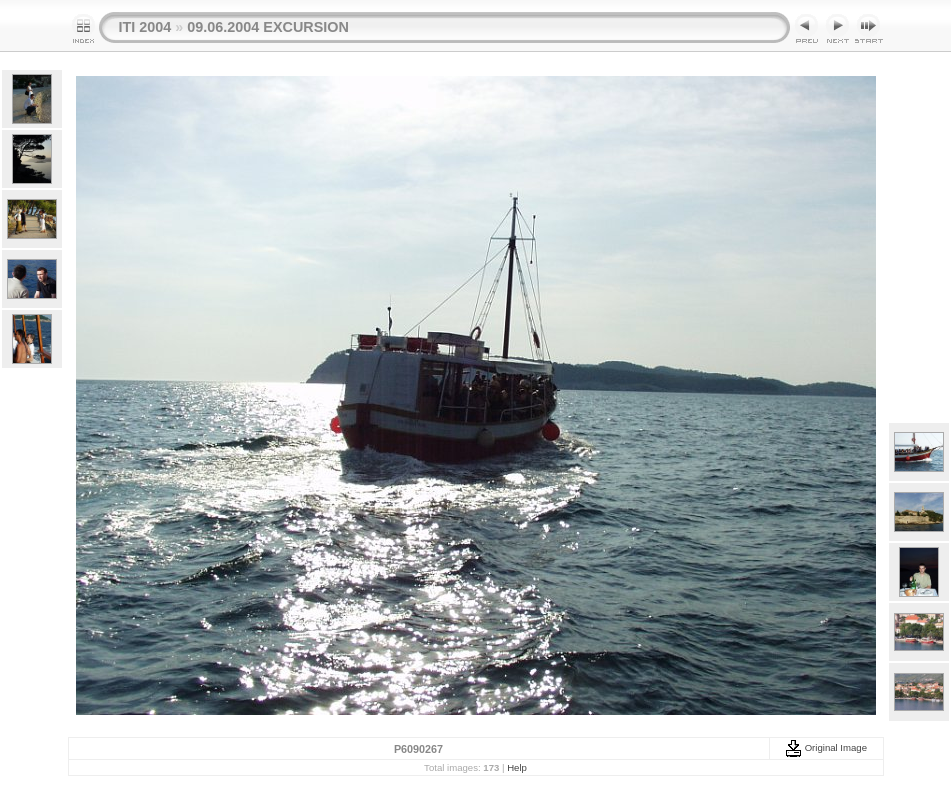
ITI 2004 (145, 27)
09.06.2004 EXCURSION (268, 27)
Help (517, 767)
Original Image (826, 747)
